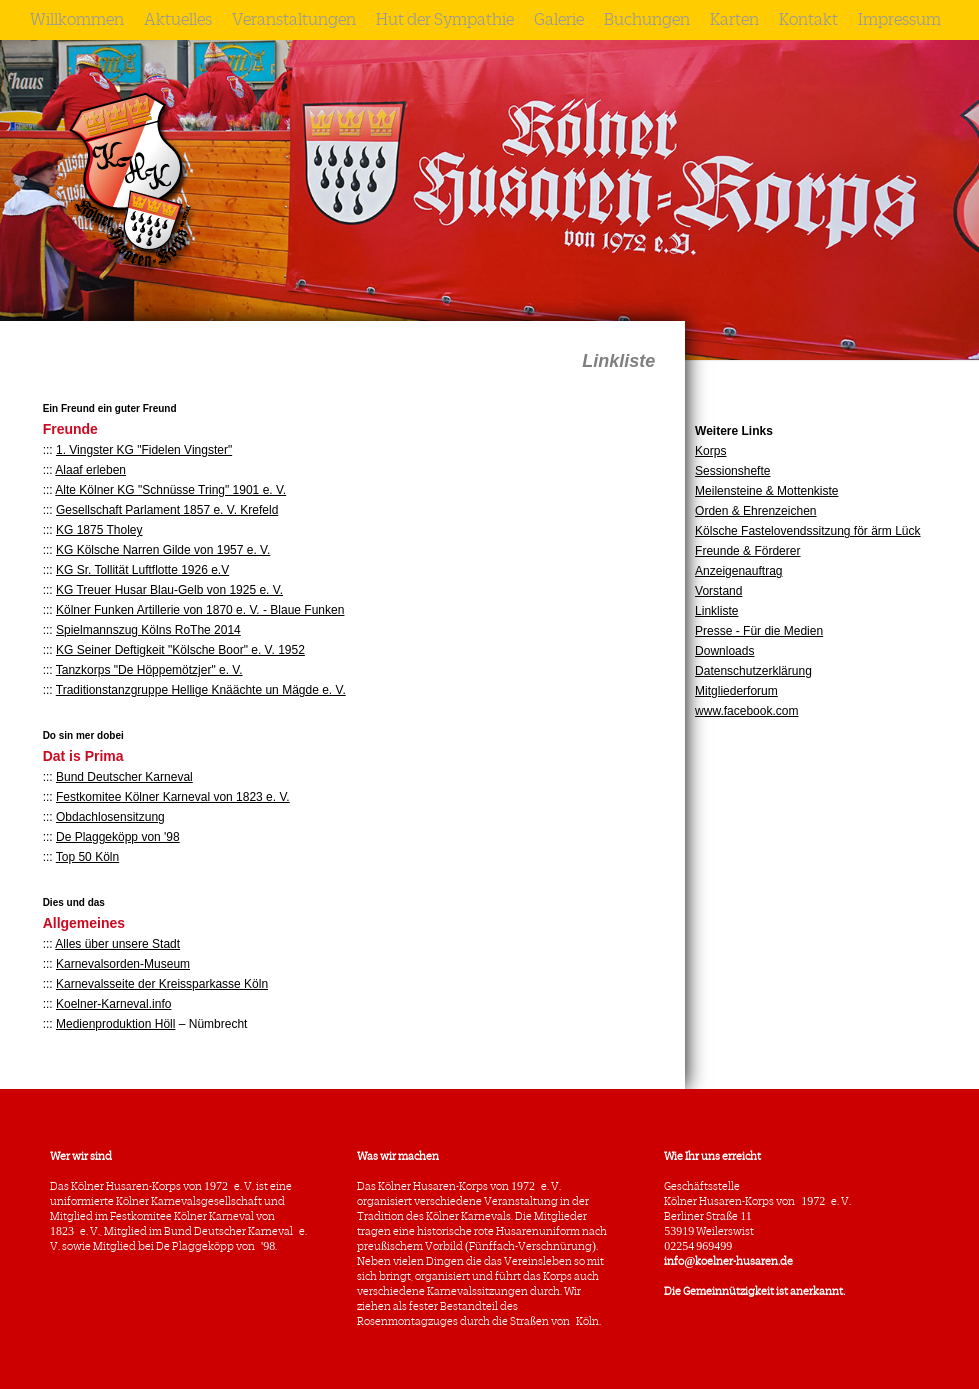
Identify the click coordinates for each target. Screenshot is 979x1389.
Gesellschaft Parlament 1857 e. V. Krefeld (167, 510)
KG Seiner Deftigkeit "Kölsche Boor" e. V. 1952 (180, 650)
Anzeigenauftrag (738, 571)
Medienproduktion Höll (115, 1024)
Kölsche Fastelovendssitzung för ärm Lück (807, 531)
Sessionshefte (732, 471)
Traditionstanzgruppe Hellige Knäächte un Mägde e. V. (201, 690)
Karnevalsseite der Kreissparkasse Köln (162, 984)
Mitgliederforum (736, 691)
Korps (710, 451)
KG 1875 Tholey (99, 530)
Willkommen (77, 20)
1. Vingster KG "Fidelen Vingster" (144, 450)
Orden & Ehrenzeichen (755, 511)
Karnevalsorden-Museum (123, 964)
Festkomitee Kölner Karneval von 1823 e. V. (173, 797)
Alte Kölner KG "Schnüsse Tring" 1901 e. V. (170, 490)
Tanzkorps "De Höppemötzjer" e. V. (149, 670)
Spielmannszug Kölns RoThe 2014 (148, 630)
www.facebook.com (746, 711)
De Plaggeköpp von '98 (118, 837)
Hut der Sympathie (445, 20)
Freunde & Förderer (747, 551)
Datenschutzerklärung (753, 671)
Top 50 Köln (87, 857)
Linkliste (716, 611)
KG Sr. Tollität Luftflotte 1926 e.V (142, 570)
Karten (734, 20)
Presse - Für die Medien (759, 631)
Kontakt (808, 20)
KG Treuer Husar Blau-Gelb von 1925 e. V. (169, 590)
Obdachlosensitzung (110, 817)
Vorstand (718, 591)
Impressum (899, 20)
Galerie (559, 20)
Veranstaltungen (294, 20)
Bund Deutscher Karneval (124, 777)
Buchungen (647, 20)
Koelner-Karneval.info (113, 1004)
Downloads (724, 651)
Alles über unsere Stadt (117, 944)
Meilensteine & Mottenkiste (766, 491)
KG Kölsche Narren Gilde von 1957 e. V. (163, 550)
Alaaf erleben (90, 470)
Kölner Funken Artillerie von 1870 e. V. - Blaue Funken (200, 610)
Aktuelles (178, 20)
